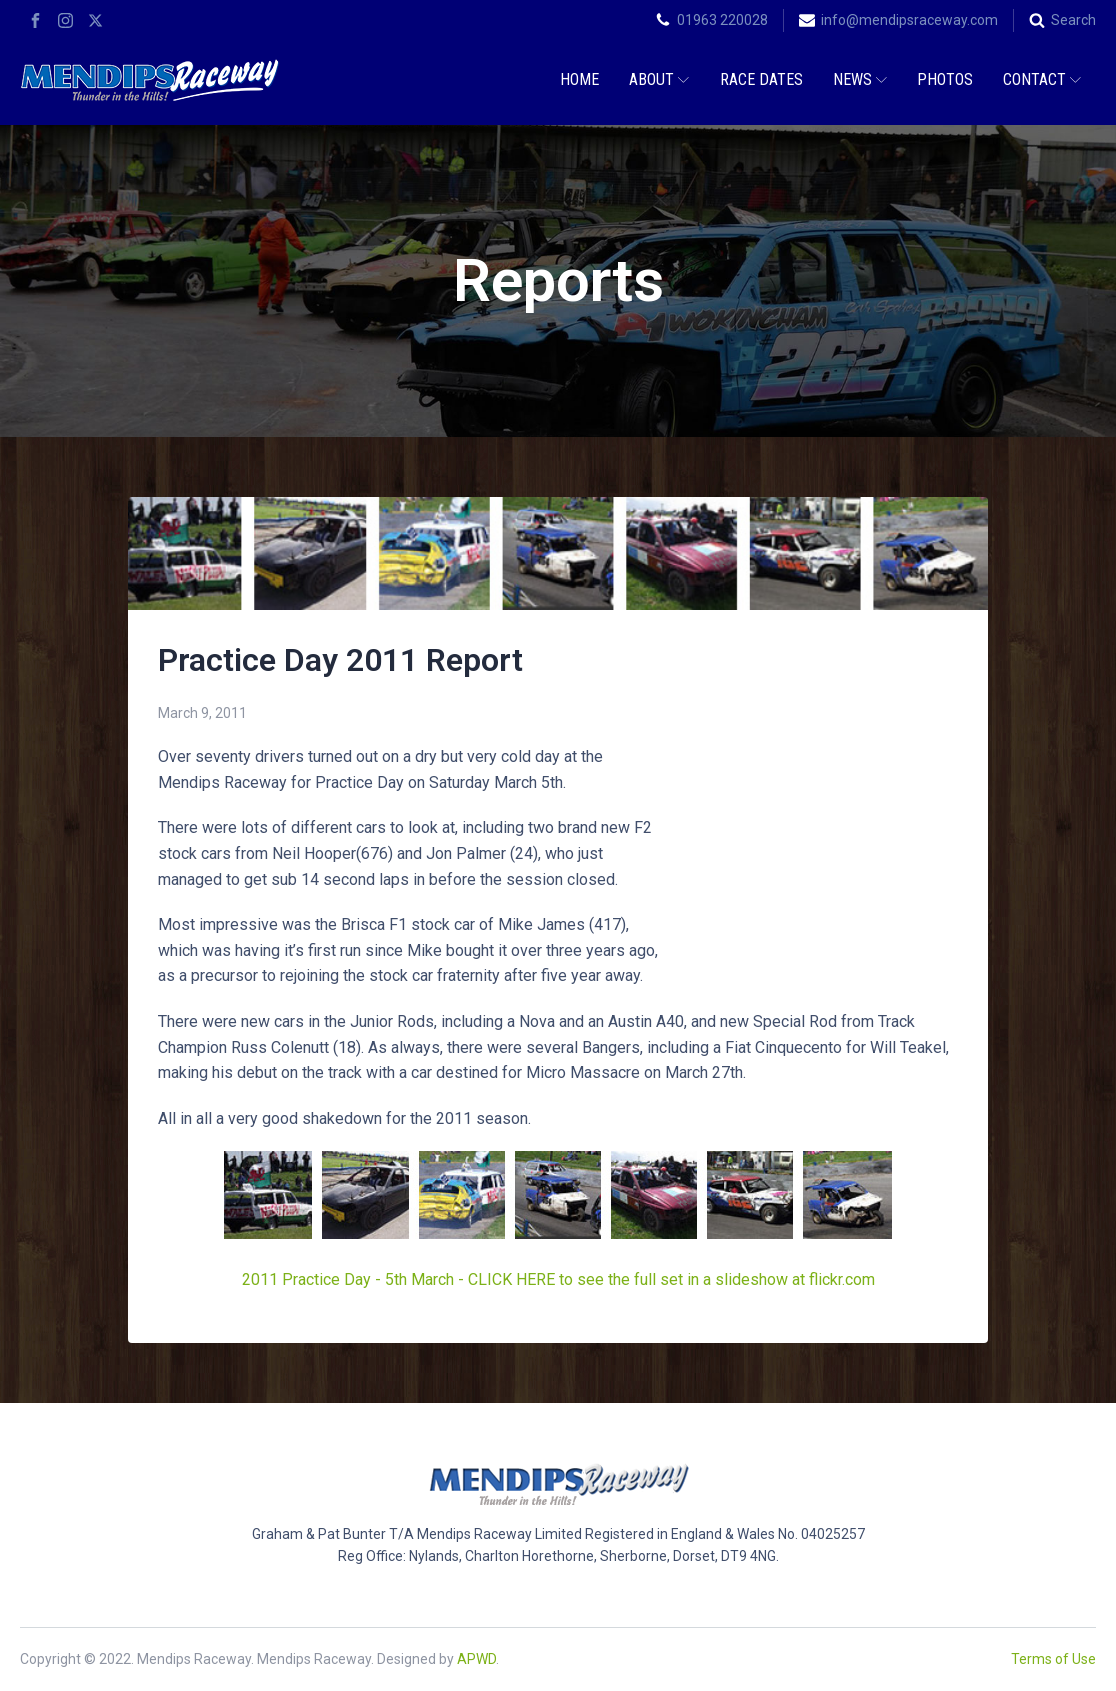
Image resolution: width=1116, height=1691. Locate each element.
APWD (476, 1659)
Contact (1042, 79)
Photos (945, 79)
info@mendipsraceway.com (909, 20)
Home (579, 79)
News (860, 79)
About (659, 79)
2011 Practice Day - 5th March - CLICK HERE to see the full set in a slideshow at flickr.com (558, 1279)
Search (1073, 20)
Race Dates (761, 79)
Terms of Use (1053, 1659)
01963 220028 (722, 20)
